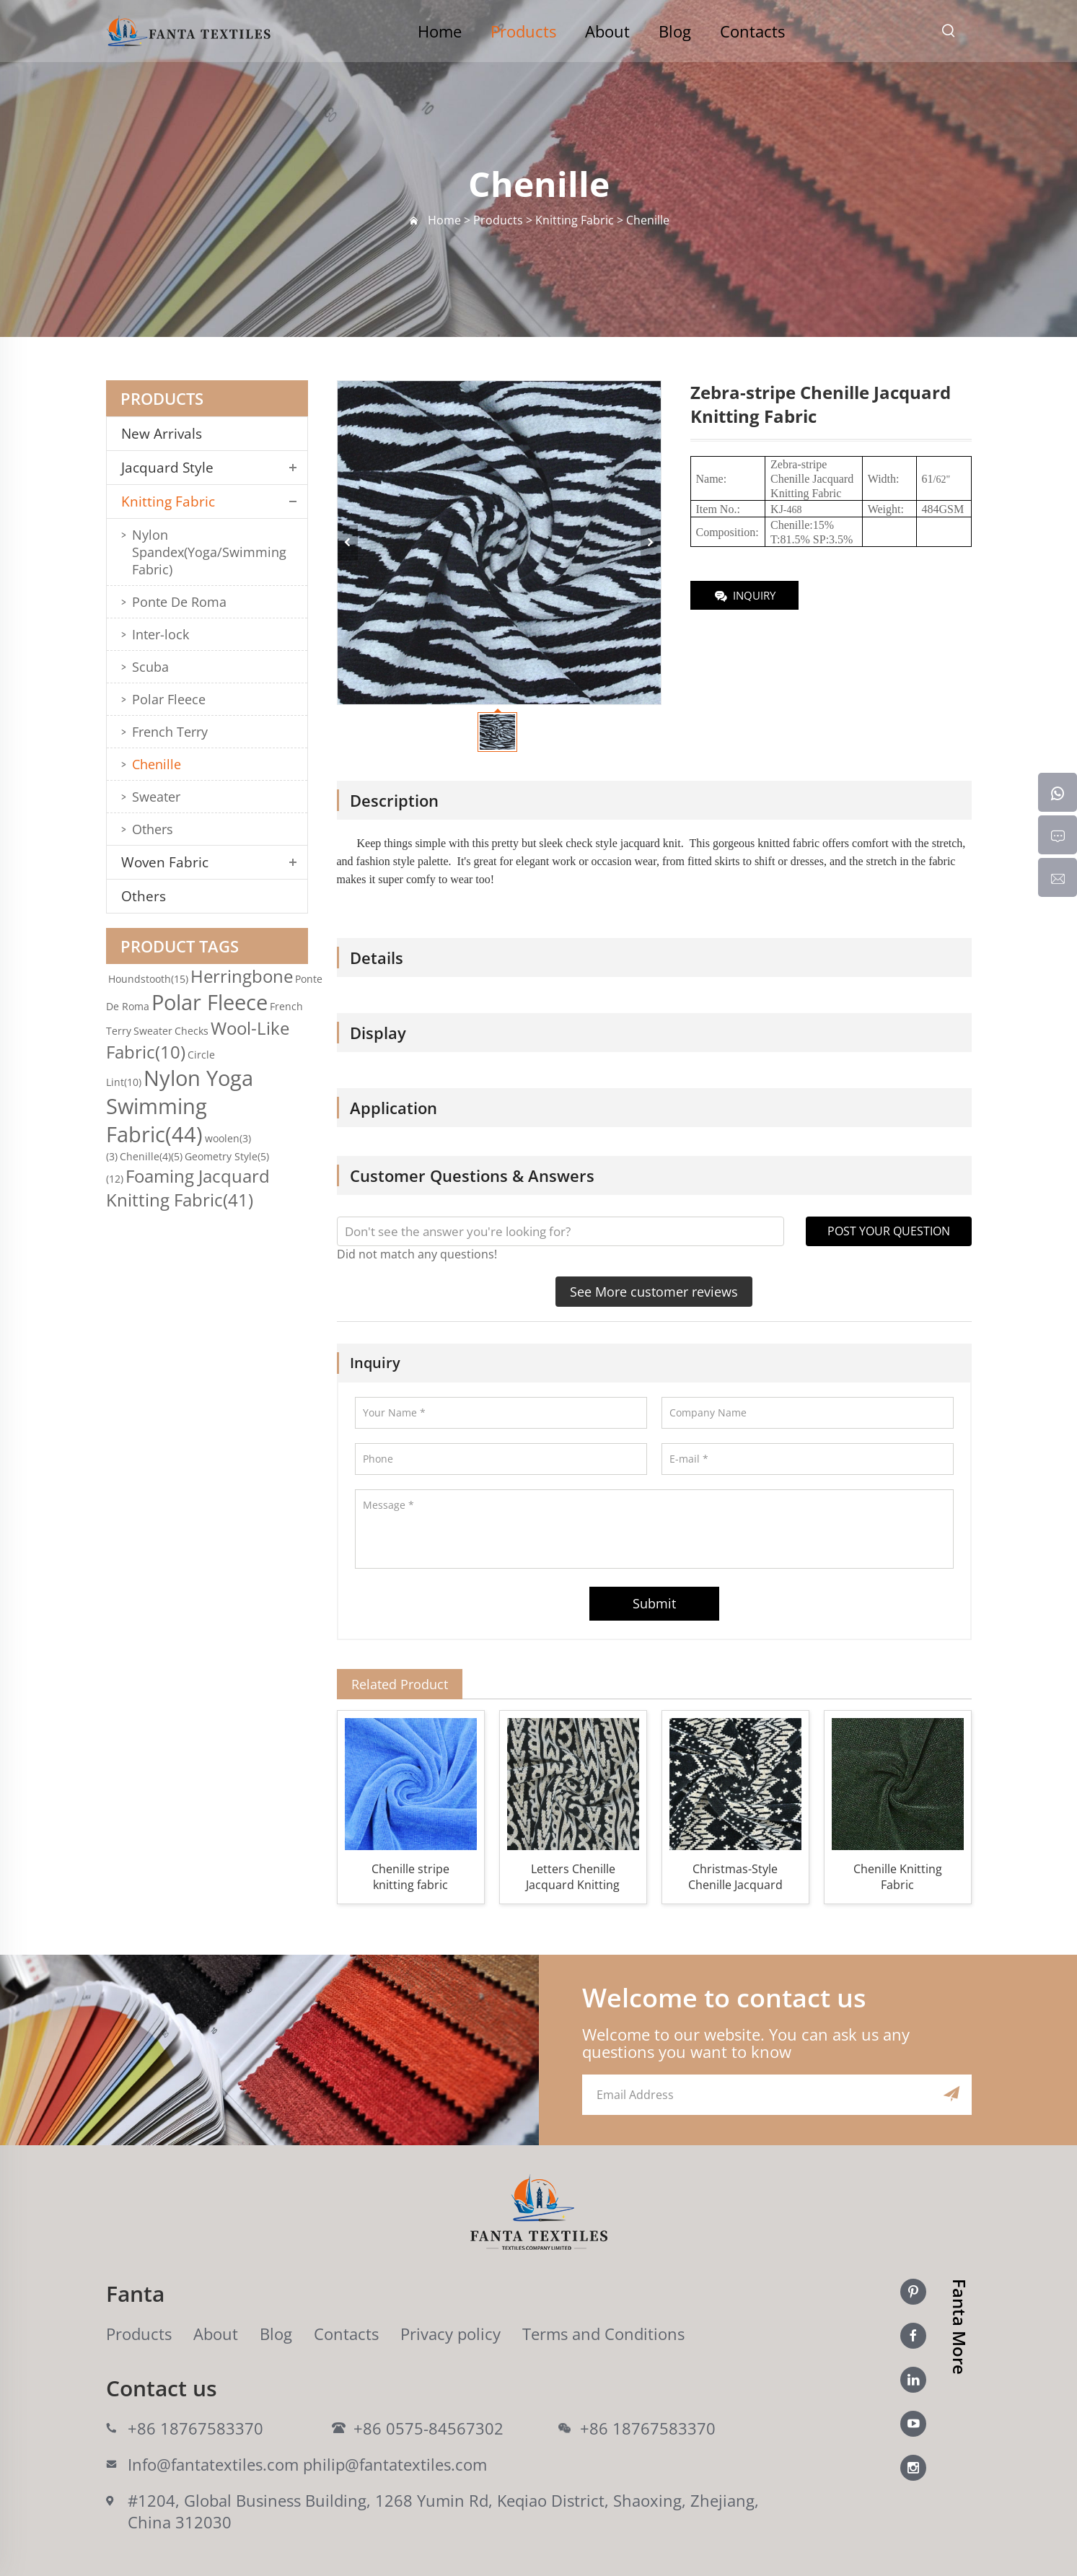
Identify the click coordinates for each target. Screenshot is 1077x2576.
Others (152, 829)
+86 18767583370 (195, 2428)
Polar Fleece (169, 699)
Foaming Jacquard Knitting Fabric (188, 1188)
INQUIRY (744, 596)
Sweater (156, 796)
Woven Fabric (164, 862)
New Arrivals (167, 434)
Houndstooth (148, 979)
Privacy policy (450, 2333)
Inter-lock (160, 634)
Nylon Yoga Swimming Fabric (179, 1106)
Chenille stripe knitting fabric (410, 1877)
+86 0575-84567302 (428, 2428)
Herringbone (241, 976)
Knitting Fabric (168, 501)
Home (440, 31)
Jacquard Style (167, 468)
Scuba (150, 666)
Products (523, 31)
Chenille (156, 764)
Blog (675, 31)
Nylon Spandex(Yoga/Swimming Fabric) (209, 552)
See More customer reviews (654, 1291)
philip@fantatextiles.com (395, 2464)
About (607, 31)
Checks (191, 1031)
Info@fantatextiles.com (213, 2464)
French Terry (170, 731)
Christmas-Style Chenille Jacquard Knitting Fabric (735, 1877)
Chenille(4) (151, 1156)
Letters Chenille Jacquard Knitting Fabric (573, 1877)
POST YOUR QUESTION (888, 1231)
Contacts (752, 31)
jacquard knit (650, 843)
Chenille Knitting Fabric (897, 1877)
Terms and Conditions (603, 2333)
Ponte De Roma (179, 601)
